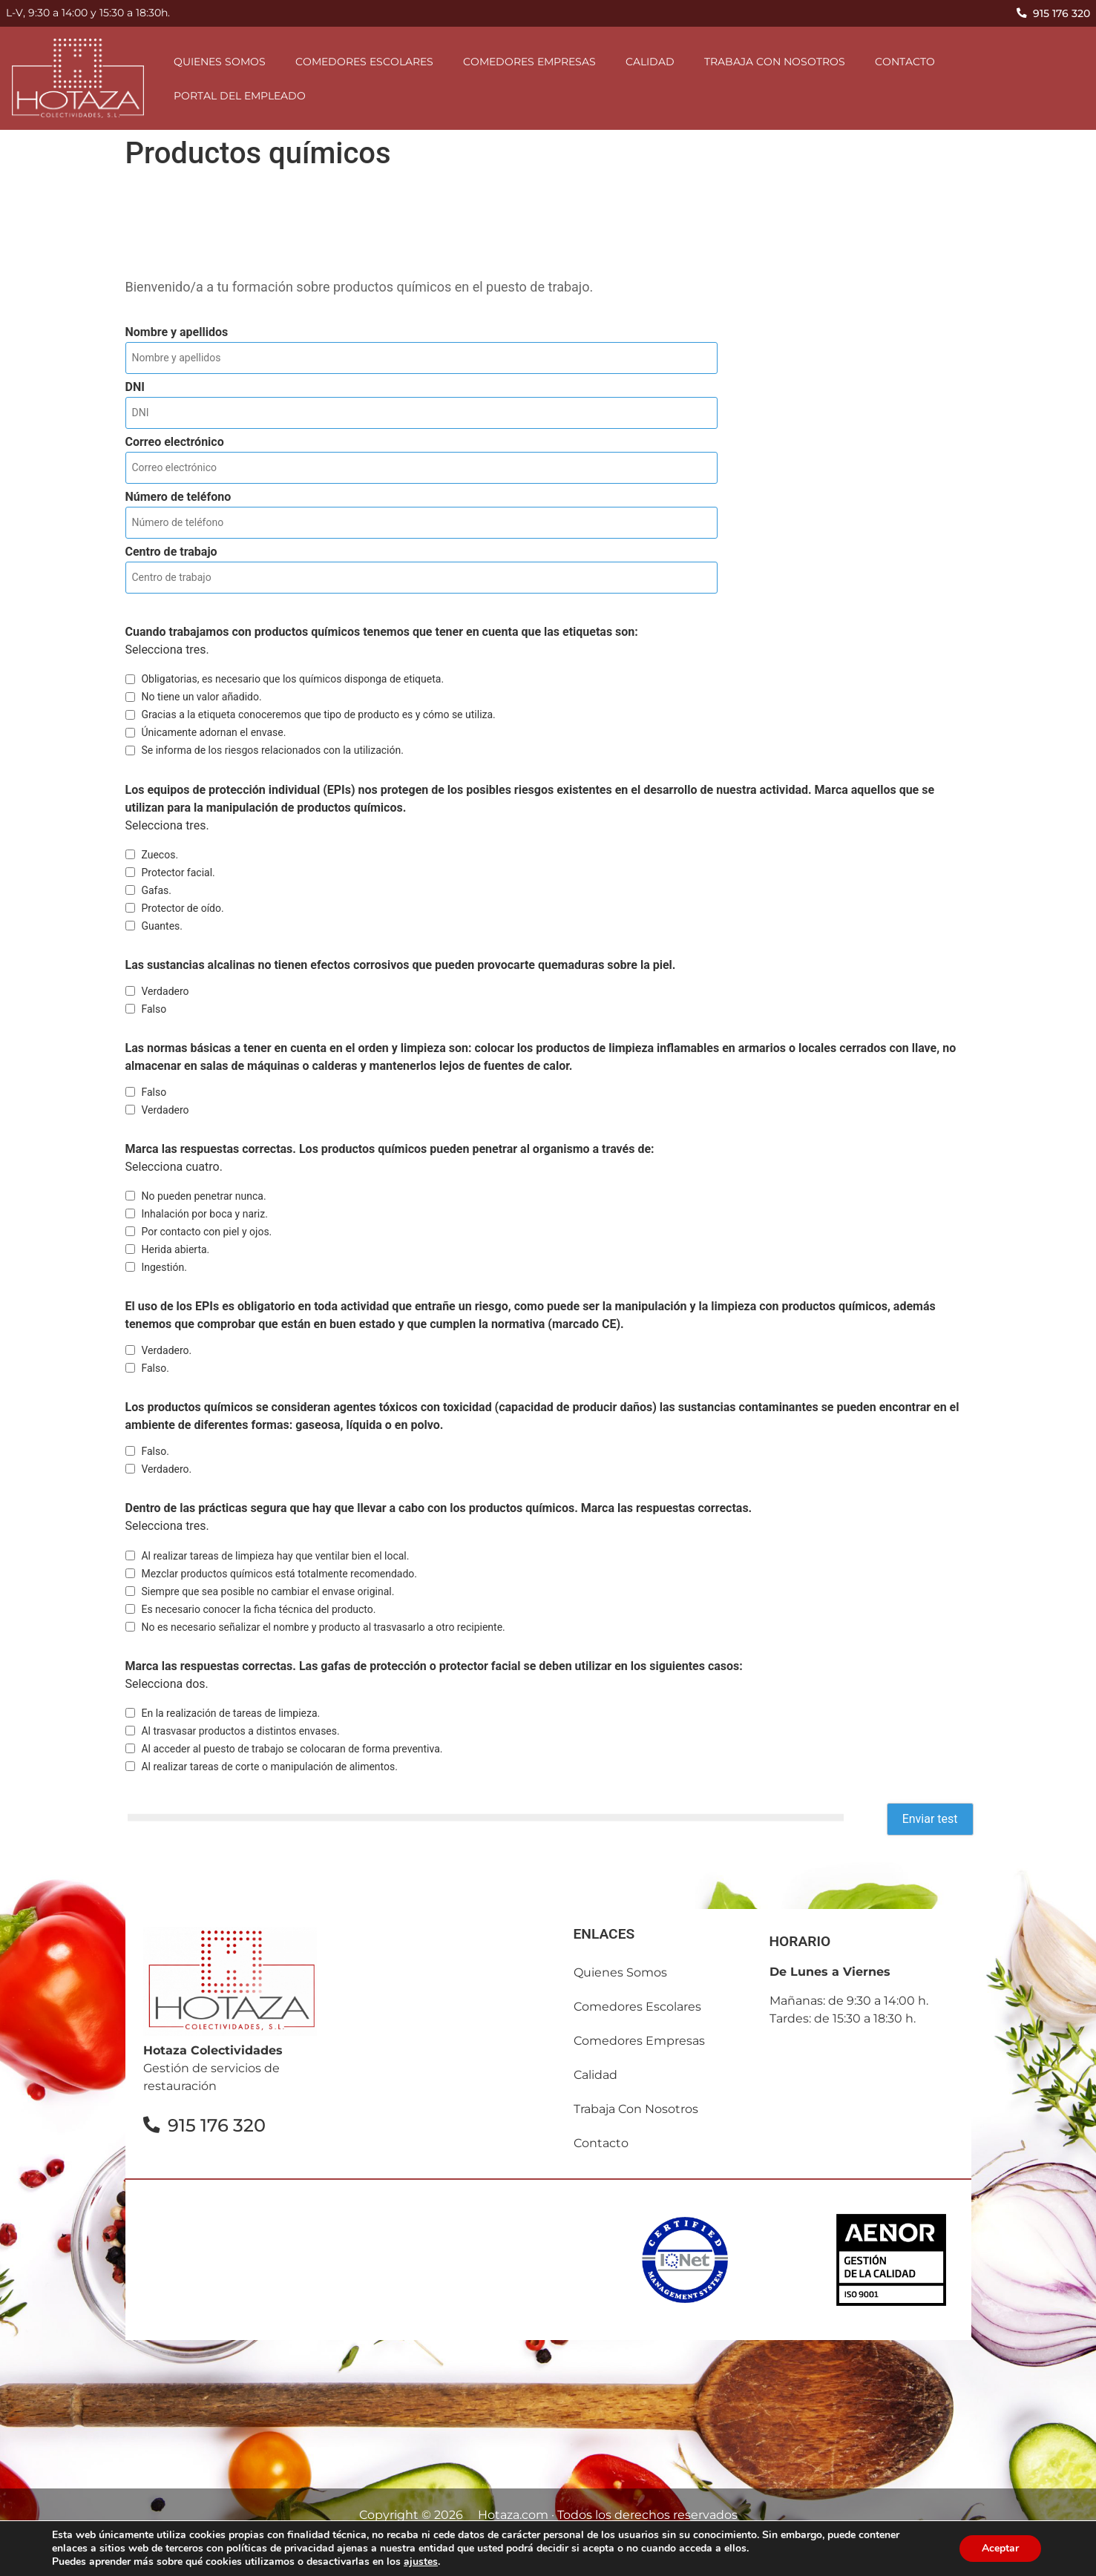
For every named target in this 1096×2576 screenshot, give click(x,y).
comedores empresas (529, 62)
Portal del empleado (240, 96)
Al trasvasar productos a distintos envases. (240, 1731)
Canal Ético (800, 2559)
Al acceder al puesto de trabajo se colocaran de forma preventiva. (291, 1749)
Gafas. (156, 890)
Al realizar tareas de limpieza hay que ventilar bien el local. (275, 1556)
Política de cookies (558, 2559)
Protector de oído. (182, 908)
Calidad (650, 62)
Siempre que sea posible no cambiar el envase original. (267, 1591)
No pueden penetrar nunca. (203, 1196)
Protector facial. (177, 872)
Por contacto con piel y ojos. (206, 1231)
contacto (905, 62)
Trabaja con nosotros (774, 62)
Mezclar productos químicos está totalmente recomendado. (279, 1573)
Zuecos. (159, 855)
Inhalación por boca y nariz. (204, 1214)
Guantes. (162, 926)
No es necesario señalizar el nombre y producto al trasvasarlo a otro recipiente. (323, 1627)
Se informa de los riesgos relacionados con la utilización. (272, 750)
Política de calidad (690, 2559)
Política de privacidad (416, 2559)
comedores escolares (364, 62)
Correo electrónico (174, 442)
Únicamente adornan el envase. (213, 732)
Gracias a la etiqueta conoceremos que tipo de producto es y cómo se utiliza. (318, 714)
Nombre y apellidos (177, 332)
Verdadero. (166, 1350)
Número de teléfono (178, 497)
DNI (135, 387)
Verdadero (164, 991)
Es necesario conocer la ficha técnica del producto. (258, 1609)
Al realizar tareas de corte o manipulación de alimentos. (269, 1766)
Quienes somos (220, 62)
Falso (153, 1009)
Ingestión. (163, 1267)
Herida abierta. (175, 1249)
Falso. (154, 1368)
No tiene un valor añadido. (201, 696)
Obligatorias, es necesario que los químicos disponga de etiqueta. (292, 679)
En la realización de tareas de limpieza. (230, 1713)
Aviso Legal (296, 2559)
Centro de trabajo (171, 552)
